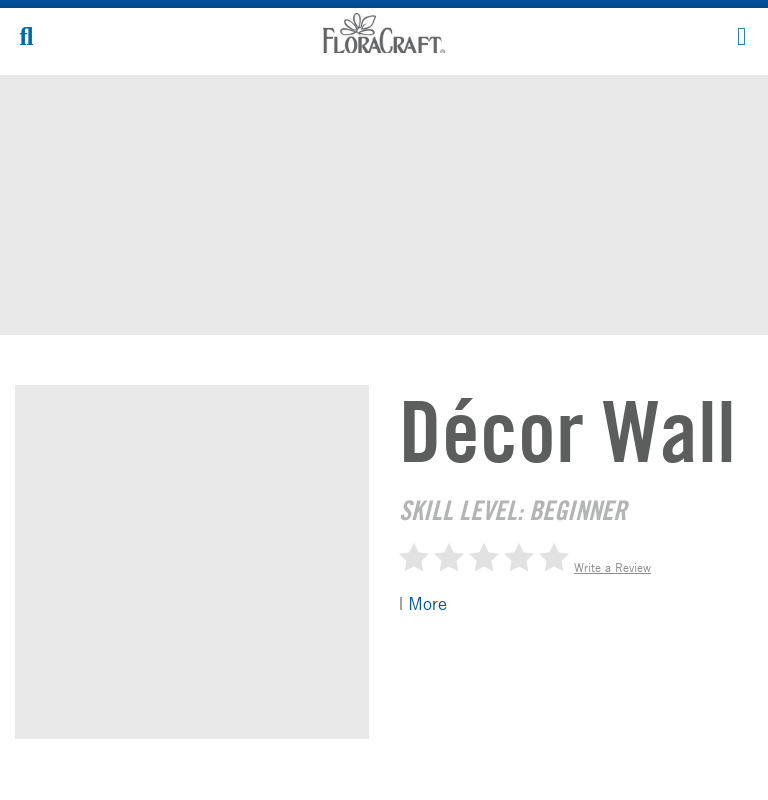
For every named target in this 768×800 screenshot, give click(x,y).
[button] (741, 34)
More (427, 603)
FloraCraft (384, 33)
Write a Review (612, 567)
